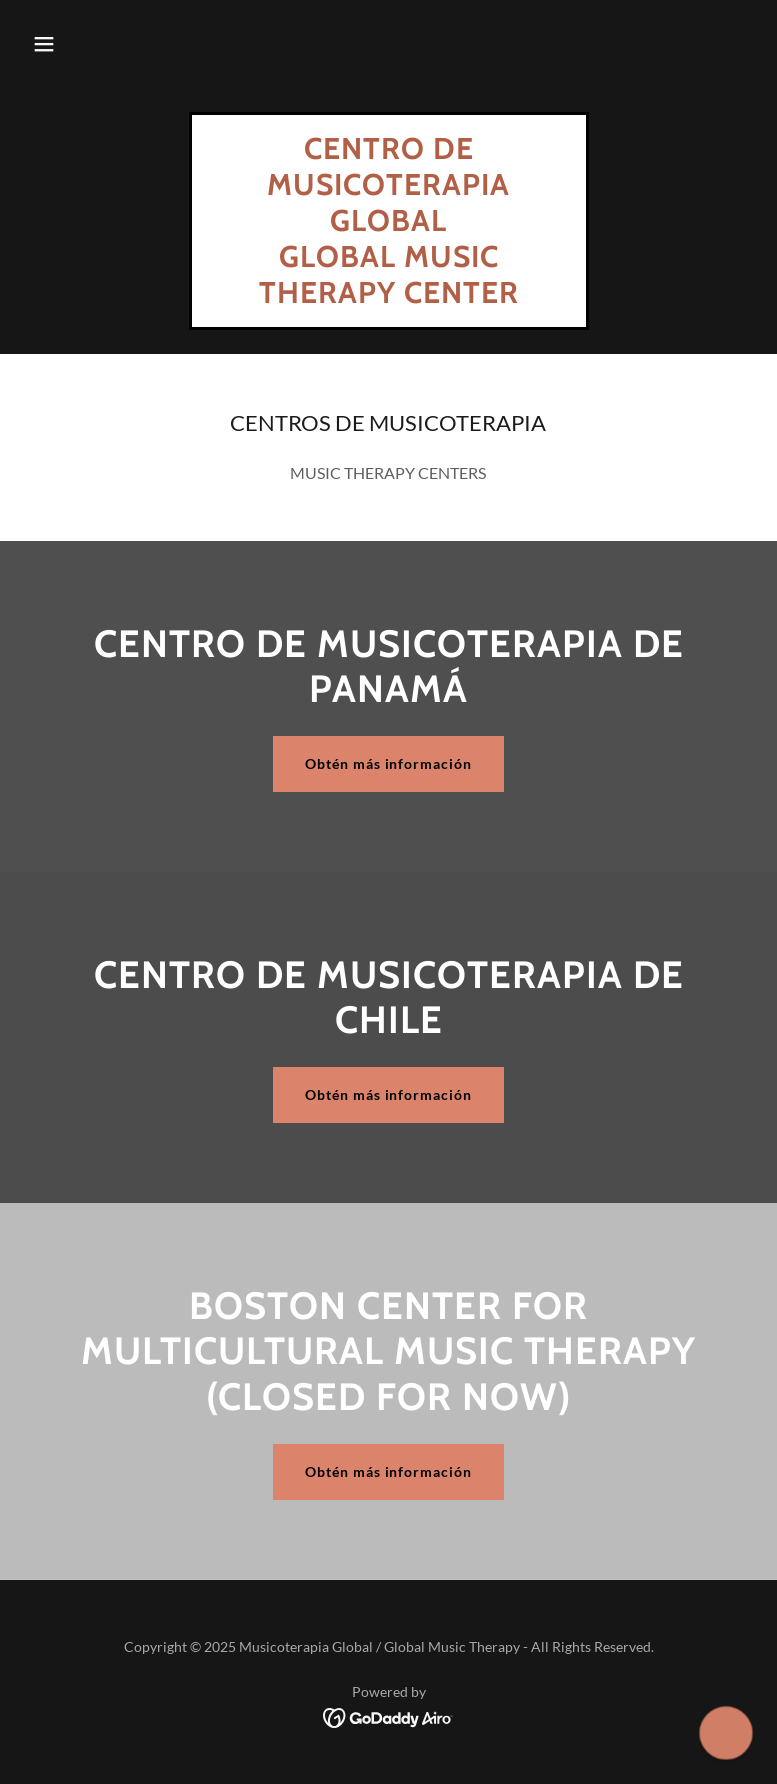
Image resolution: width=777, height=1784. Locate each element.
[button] (44, 44)
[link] (389, 296)
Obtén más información (389, 763)
